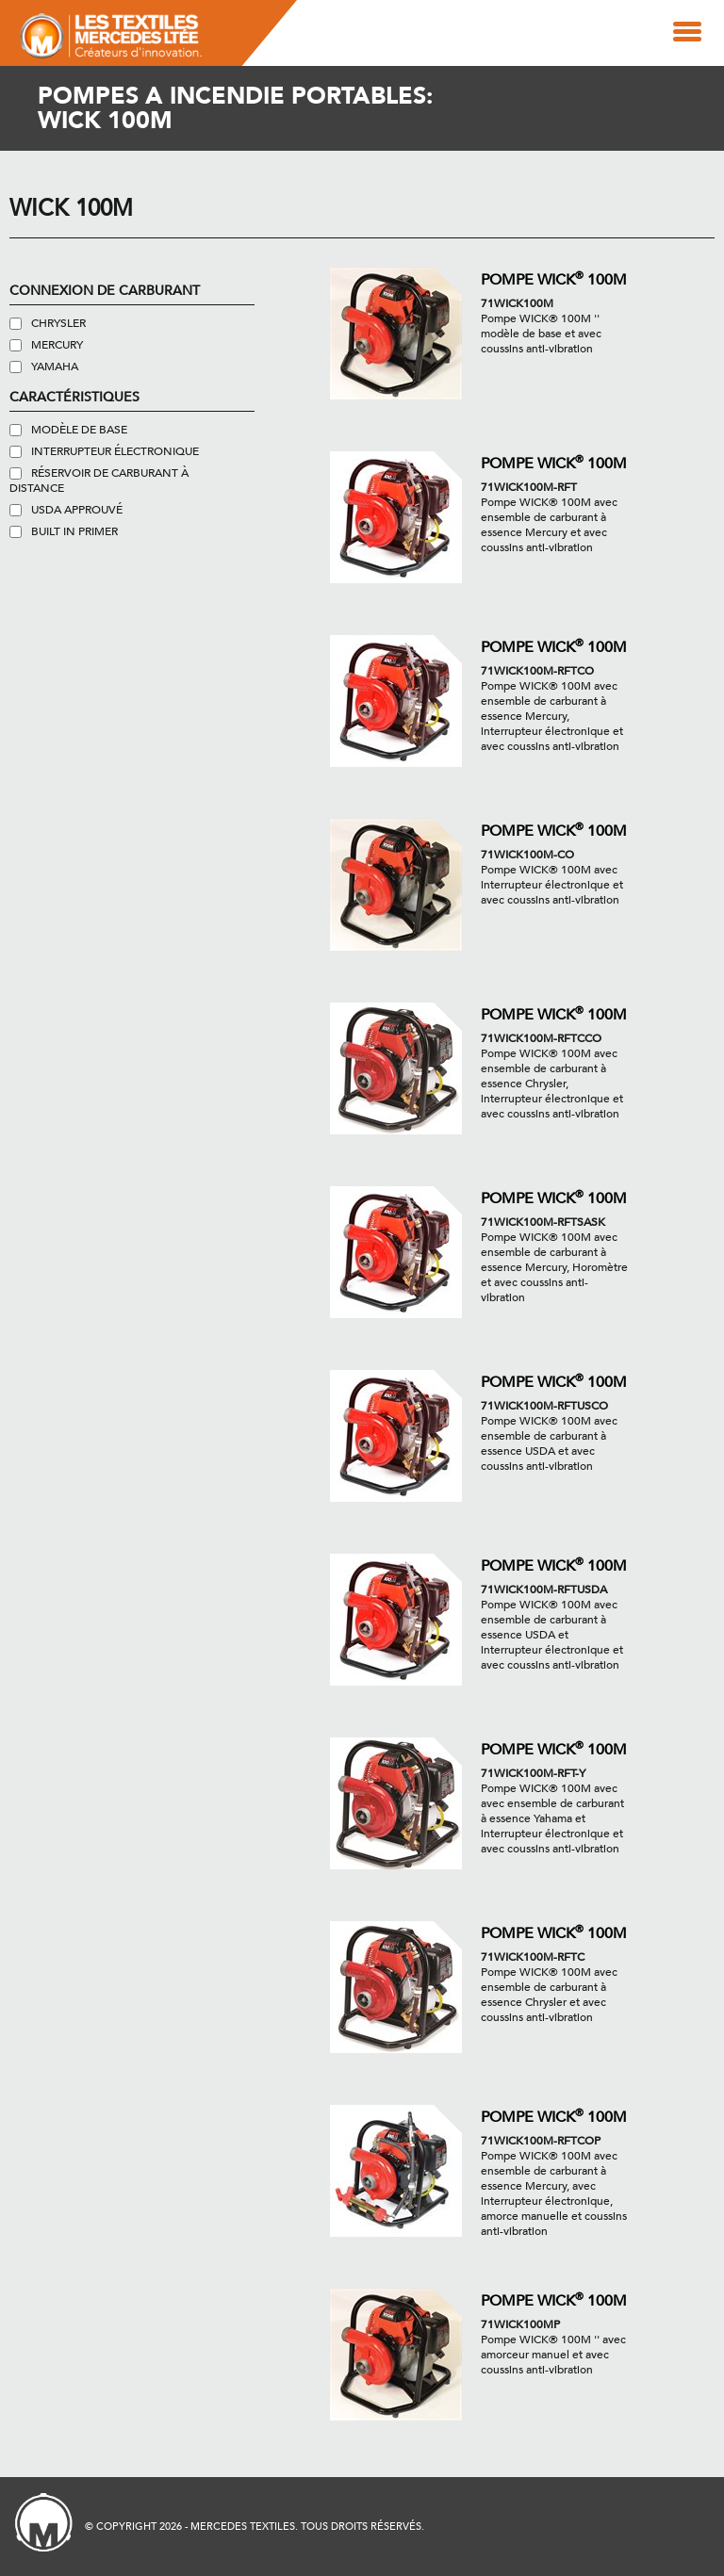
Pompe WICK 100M (554, 278)
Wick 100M (71, 208)
